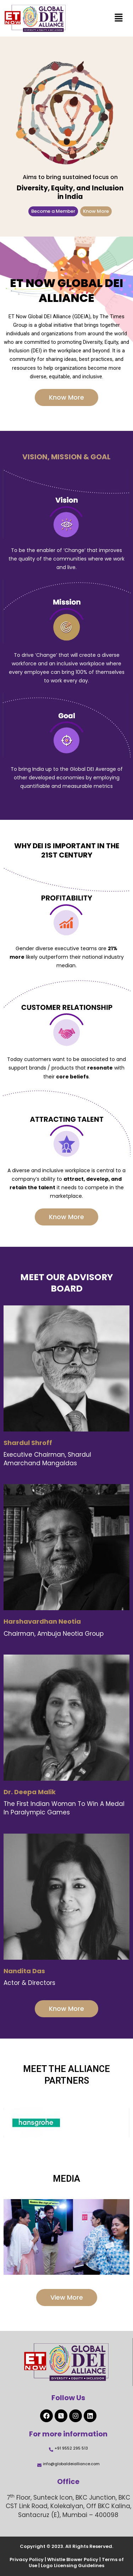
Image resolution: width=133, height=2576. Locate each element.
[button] (119, 18)
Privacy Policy (27, 2559)
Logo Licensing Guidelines (72, 2565)
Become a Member (53, 211)
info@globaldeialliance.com (71, 2464)
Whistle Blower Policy (72, 2559)
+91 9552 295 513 (71, 2448)
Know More (96, 211)
